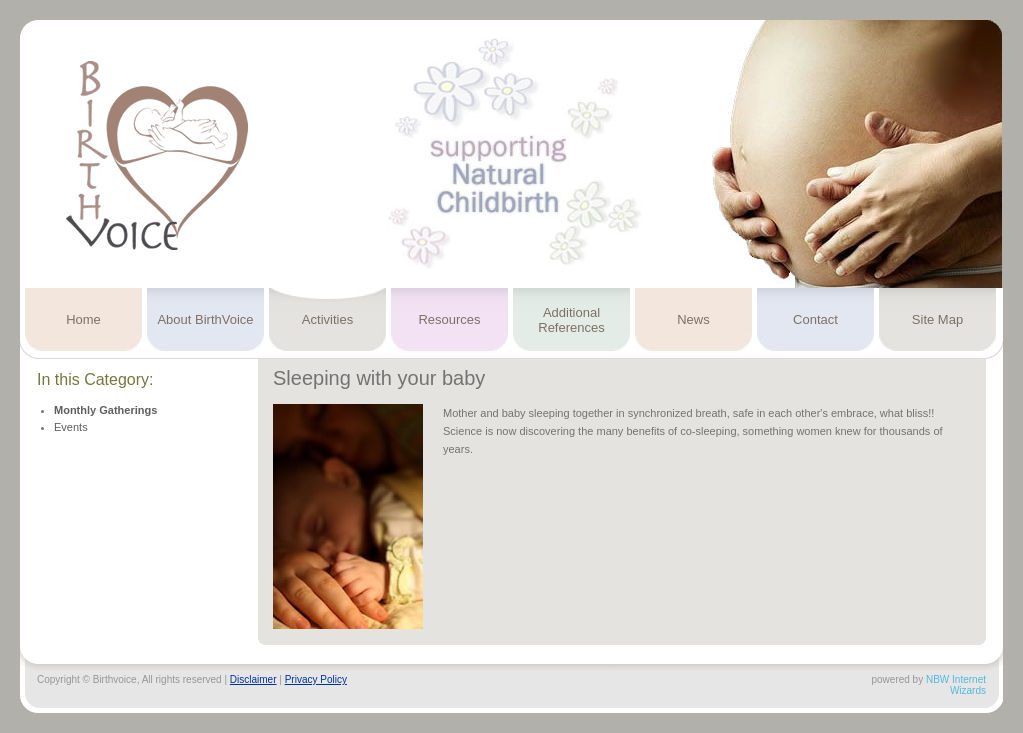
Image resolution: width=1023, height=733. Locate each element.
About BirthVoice (205, 319)
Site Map (937, 319)
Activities (327, 319)
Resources (449, 319)
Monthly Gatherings (105, 410)
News (693, 319)
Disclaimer (253, 679)
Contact (815, 319)
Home (83, 319)
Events (71, 427)
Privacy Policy (316, 679)
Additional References (571, 320)
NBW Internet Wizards (956, 685)
